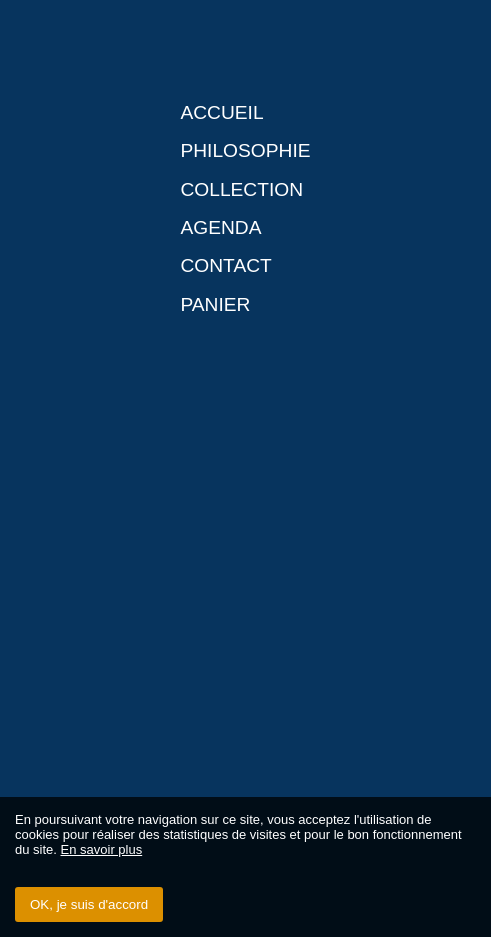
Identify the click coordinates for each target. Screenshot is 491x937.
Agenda (220, 227)
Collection (241, 189)
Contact (225, 265)
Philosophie (245, 150)
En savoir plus (102, 849)
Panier (215, 304)
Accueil (221, 112)
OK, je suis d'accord (89, 904)
